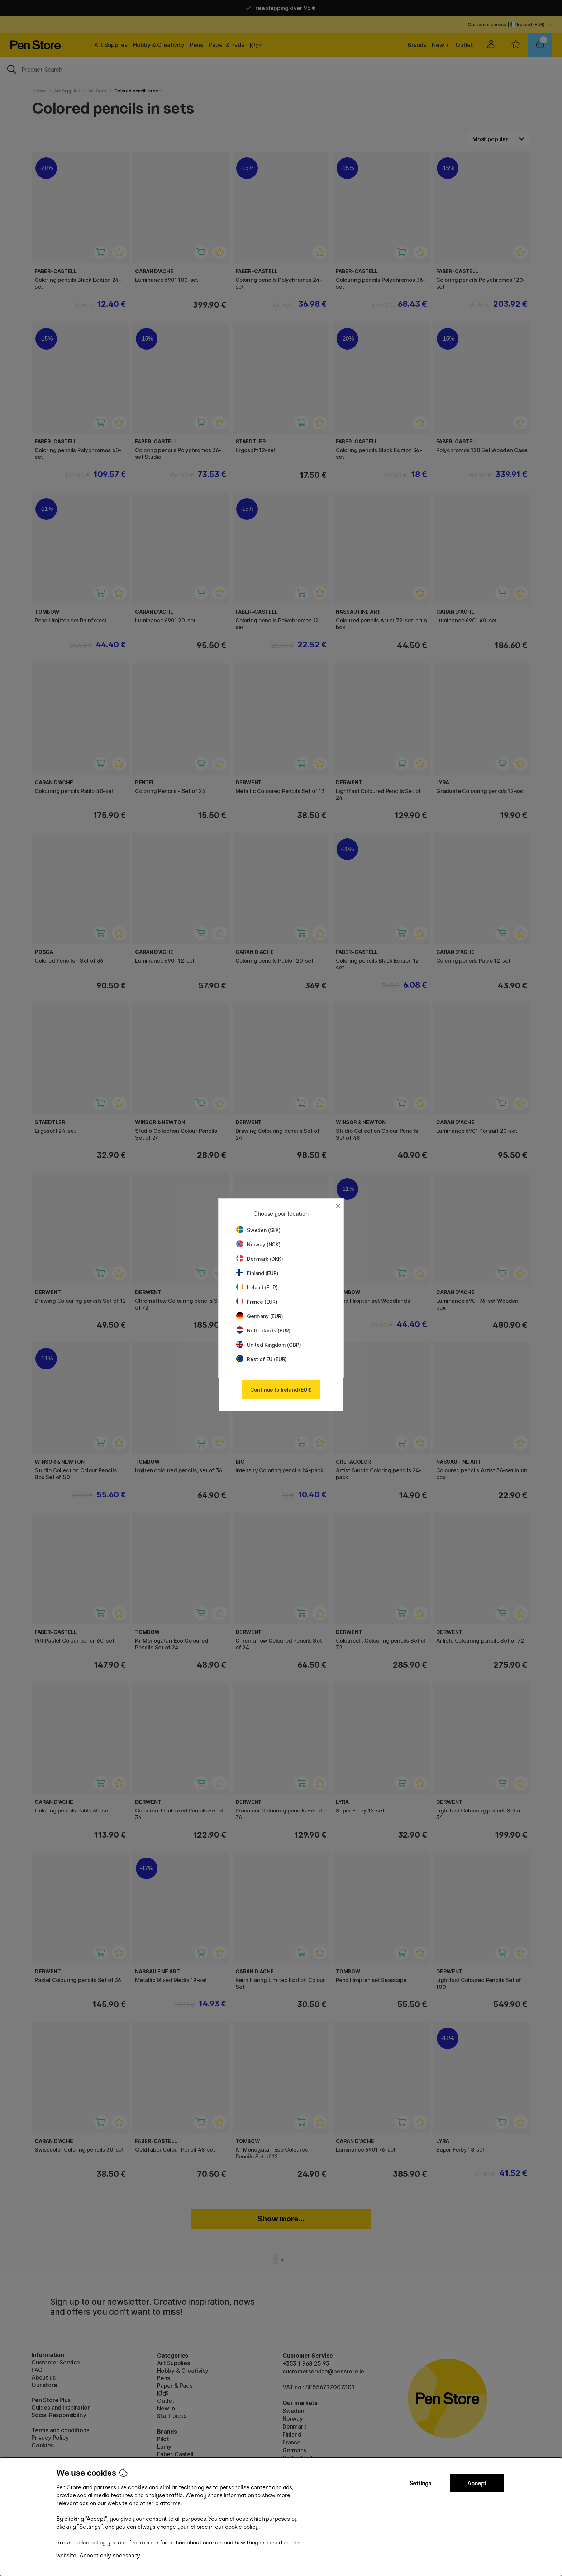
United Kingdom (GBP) (268, 1345)
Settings (420, 2483)
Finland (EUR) (257, 1273)
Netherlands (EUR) (263, 1330)
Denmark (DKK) (259, 1259)
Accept (476, 2483)
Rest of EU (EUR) (261, 1359)
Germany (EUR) (259, 1316)
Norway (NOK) (258, 1244)
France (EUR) (256, 1302)
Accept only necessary (110, 2555)
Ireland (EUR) (257, 1287)
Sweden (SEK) (258, 1230)
